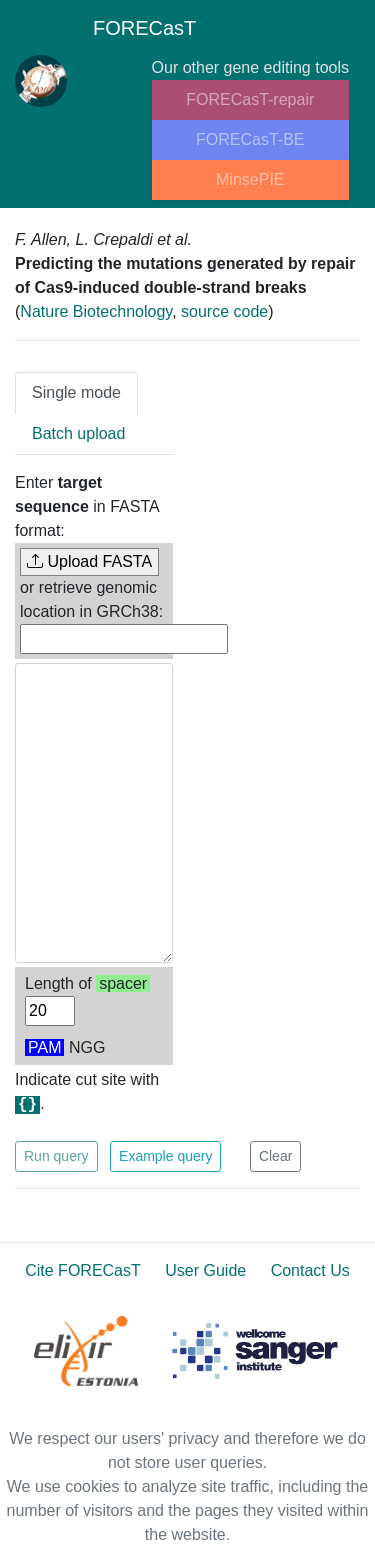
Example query (165, 1156)
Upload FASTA (89, 561)
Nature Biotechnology (96, 311)
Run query (56, 1156)
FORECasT (106, 32)
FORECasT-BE (250, 139)
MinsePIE (250, 179)
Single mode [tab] (76, 392)
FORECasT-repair (250, 99)
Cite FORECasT (83, 1270)
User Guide (205, 1270)
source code (224, 311)
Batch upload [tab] (78, 433)
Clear (275, 1156)
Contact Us (310, 1270)
